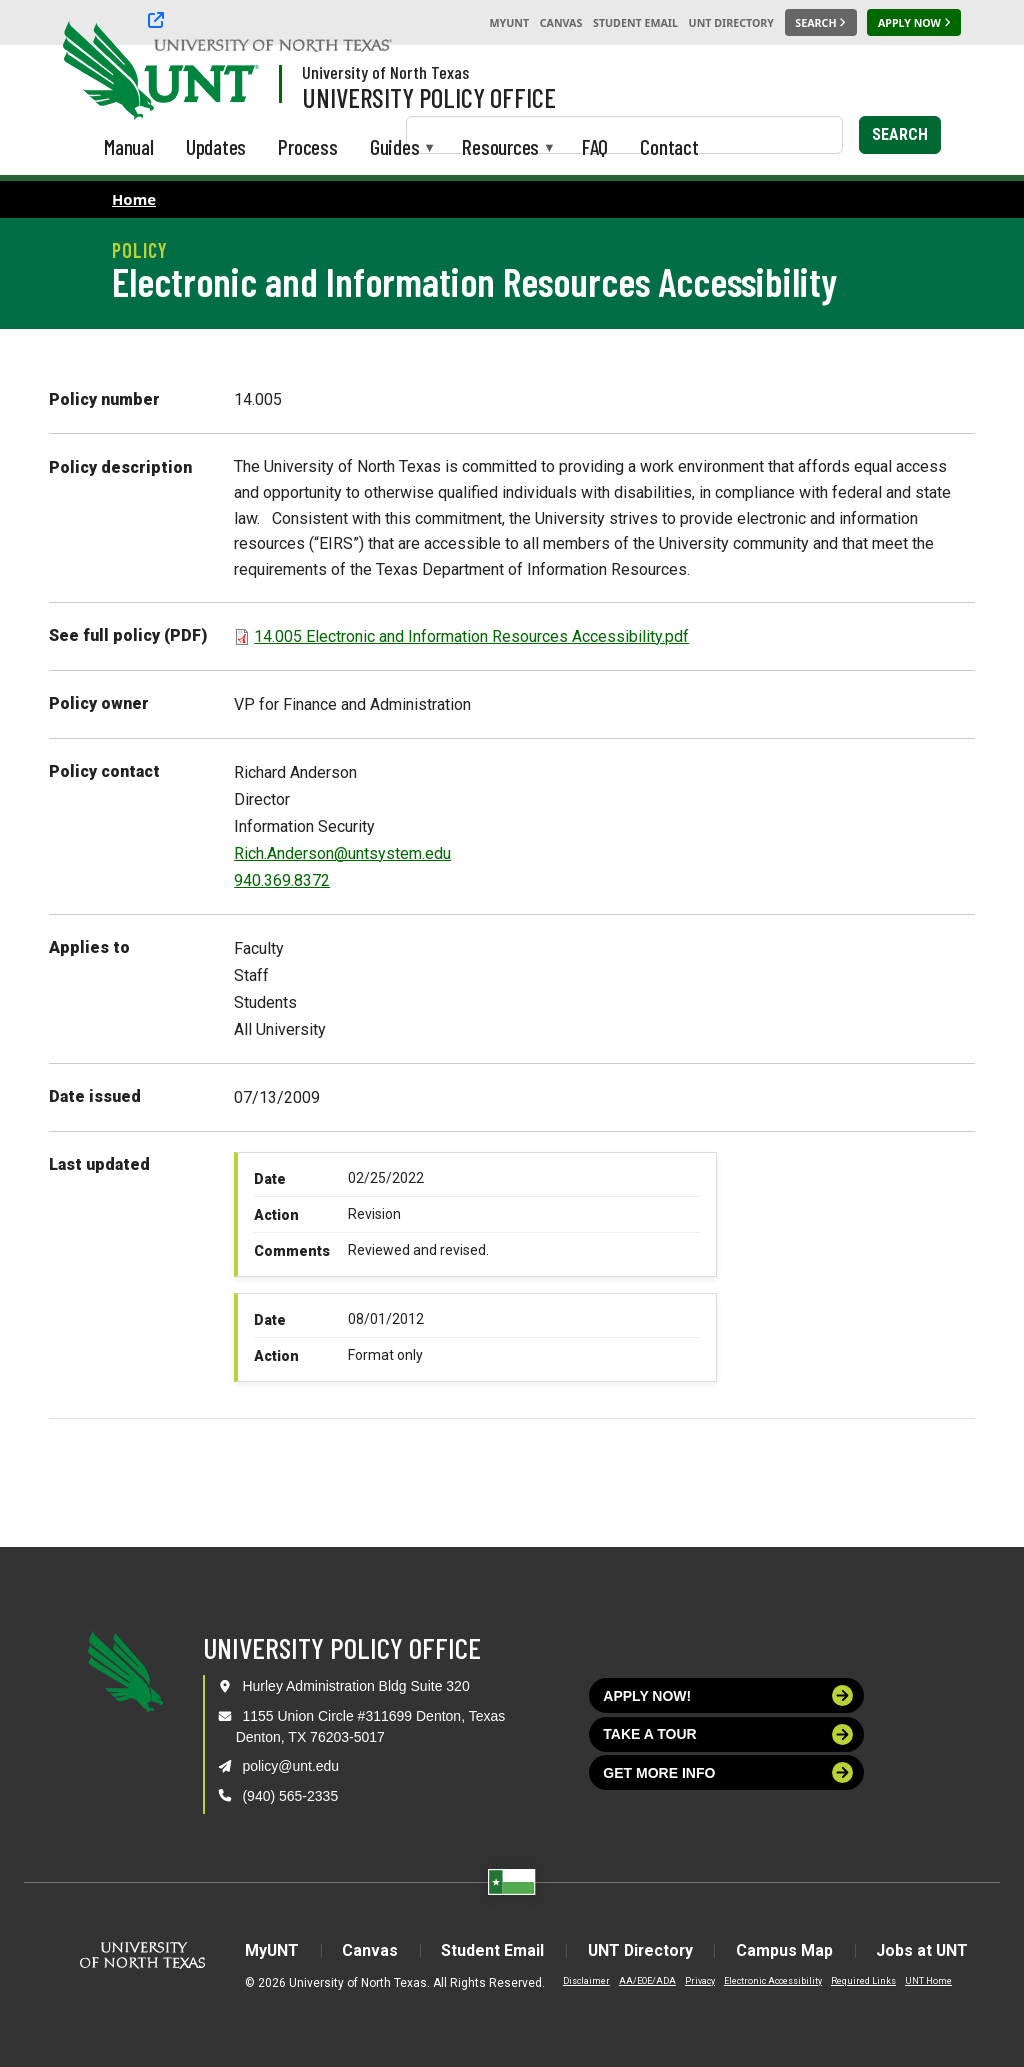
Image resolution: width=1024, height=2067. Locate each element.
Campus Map (787, 1950)
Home (134, 199)
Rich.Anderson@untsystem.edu (342, 853)
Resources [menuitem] (500, 148)
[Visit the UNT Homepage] (228, 72)
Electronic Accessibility (768, 1981)
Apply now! (728, 1695)
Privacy (695, 1981)
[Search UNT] (821, 23)
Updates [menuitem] (216, 146)
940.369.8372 (282, 880)
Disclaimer (581, 1981)
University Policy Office (429, 97)
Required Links (858, 1981)
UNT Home (923, 1981)
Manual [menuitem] (129, 146)
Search (900, 134)
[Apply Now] (914, 23)
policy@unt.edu (290, 1766)
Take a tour (728, 1734)
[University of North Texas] (101, 68)
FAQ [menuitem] (595, 146)
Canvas (561, 23)
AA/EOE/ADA (642, 1981)
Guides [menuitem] (395, 148)
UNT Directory (731, 23)
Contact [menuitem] (669, 146)
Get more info (728, 1772)
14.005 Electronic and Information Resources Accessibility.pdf (471, 636)
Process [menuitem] (308, 146)
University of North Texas (385, 72)
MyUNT (509, 23)
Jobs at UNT (926, 1950)
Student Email (635, 23)
